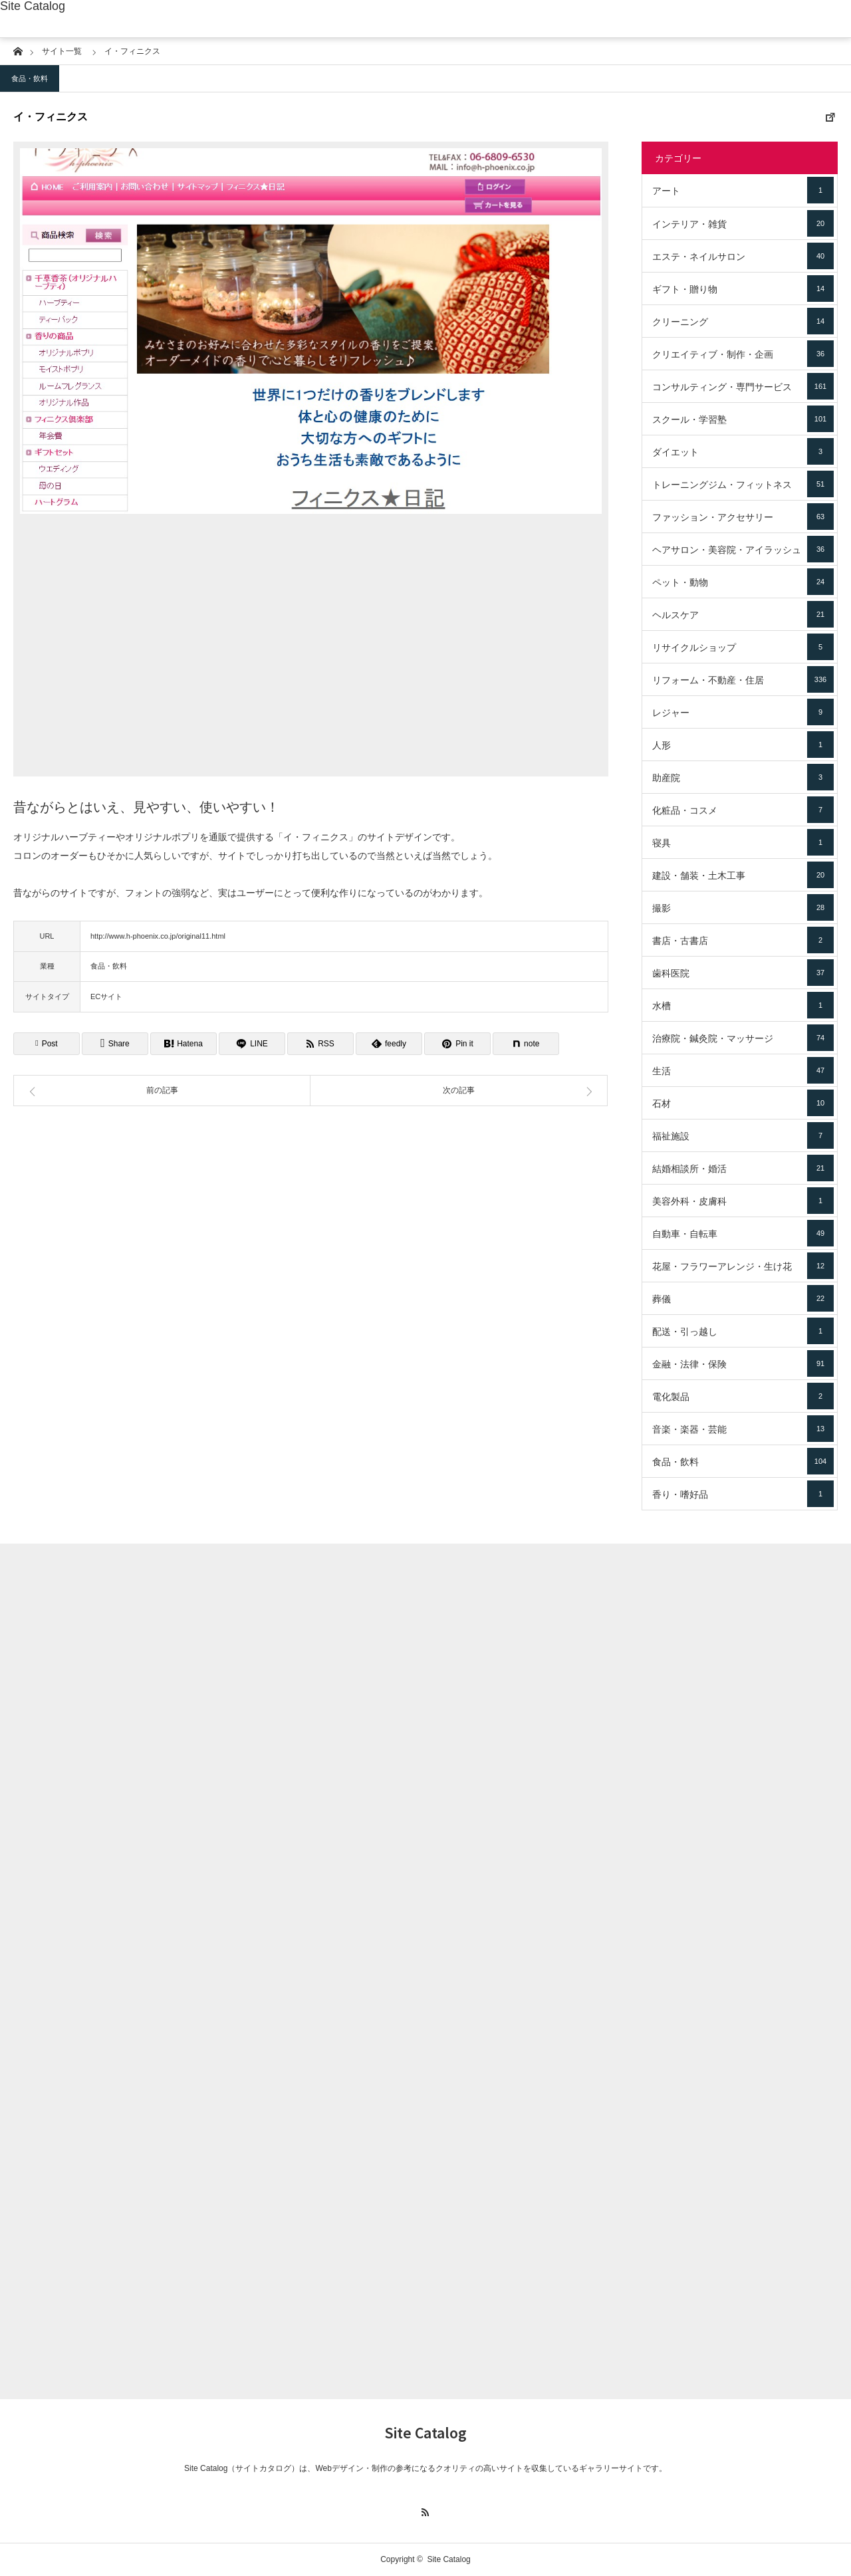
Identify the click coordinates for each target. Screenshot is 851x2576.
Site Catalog (32, 6)
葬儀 (743, 1298)
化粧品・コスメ (743, 809)
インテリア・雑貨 (743, 223)
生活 (743, 1070)
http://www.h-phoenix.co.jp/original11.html (157, 936)
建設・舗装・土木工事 (743, 875)
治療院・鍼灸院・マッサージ (743, 1037)
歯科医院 (743, 972)
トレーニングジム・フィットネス (743, 484)
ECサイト (106, 996)
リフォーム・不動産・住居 (743, 679)
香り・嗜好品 (743, 1493)
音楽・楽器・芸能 (743, 1428)
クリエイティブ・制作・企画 (743, 353)
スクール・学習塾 (743, 419)
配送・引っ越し (743, 1331)
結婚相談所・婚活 (743, 1168)
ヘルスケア (743, 614)
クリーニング (743, 321)
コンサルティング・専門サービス (743, 386)
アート (743, 190)
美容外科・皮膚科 (743, 1200)
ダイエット (743, 451)
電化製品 (743, 1396)
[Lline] (252, 1043)
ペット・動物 (743, 581)
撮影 (743, 907)
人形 (743, 744)
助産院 (743, 777)
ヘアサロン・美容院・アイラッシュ (743, 549)
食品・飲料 (29, 78)
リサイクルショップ (743, 647)
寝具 (743, 842)
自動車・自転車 (743, 1233)
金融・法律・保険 (743, 1363)
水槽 (743, 1005)
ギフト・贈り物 (743, 288)
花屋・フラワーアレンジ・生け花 (743, 1265)
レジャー (743, 712)
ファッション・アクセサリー (743, 516)
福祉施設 (743, 1135)
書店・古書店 (743, 940)
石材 (743, 1103)
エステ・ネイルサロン (743, 256)
